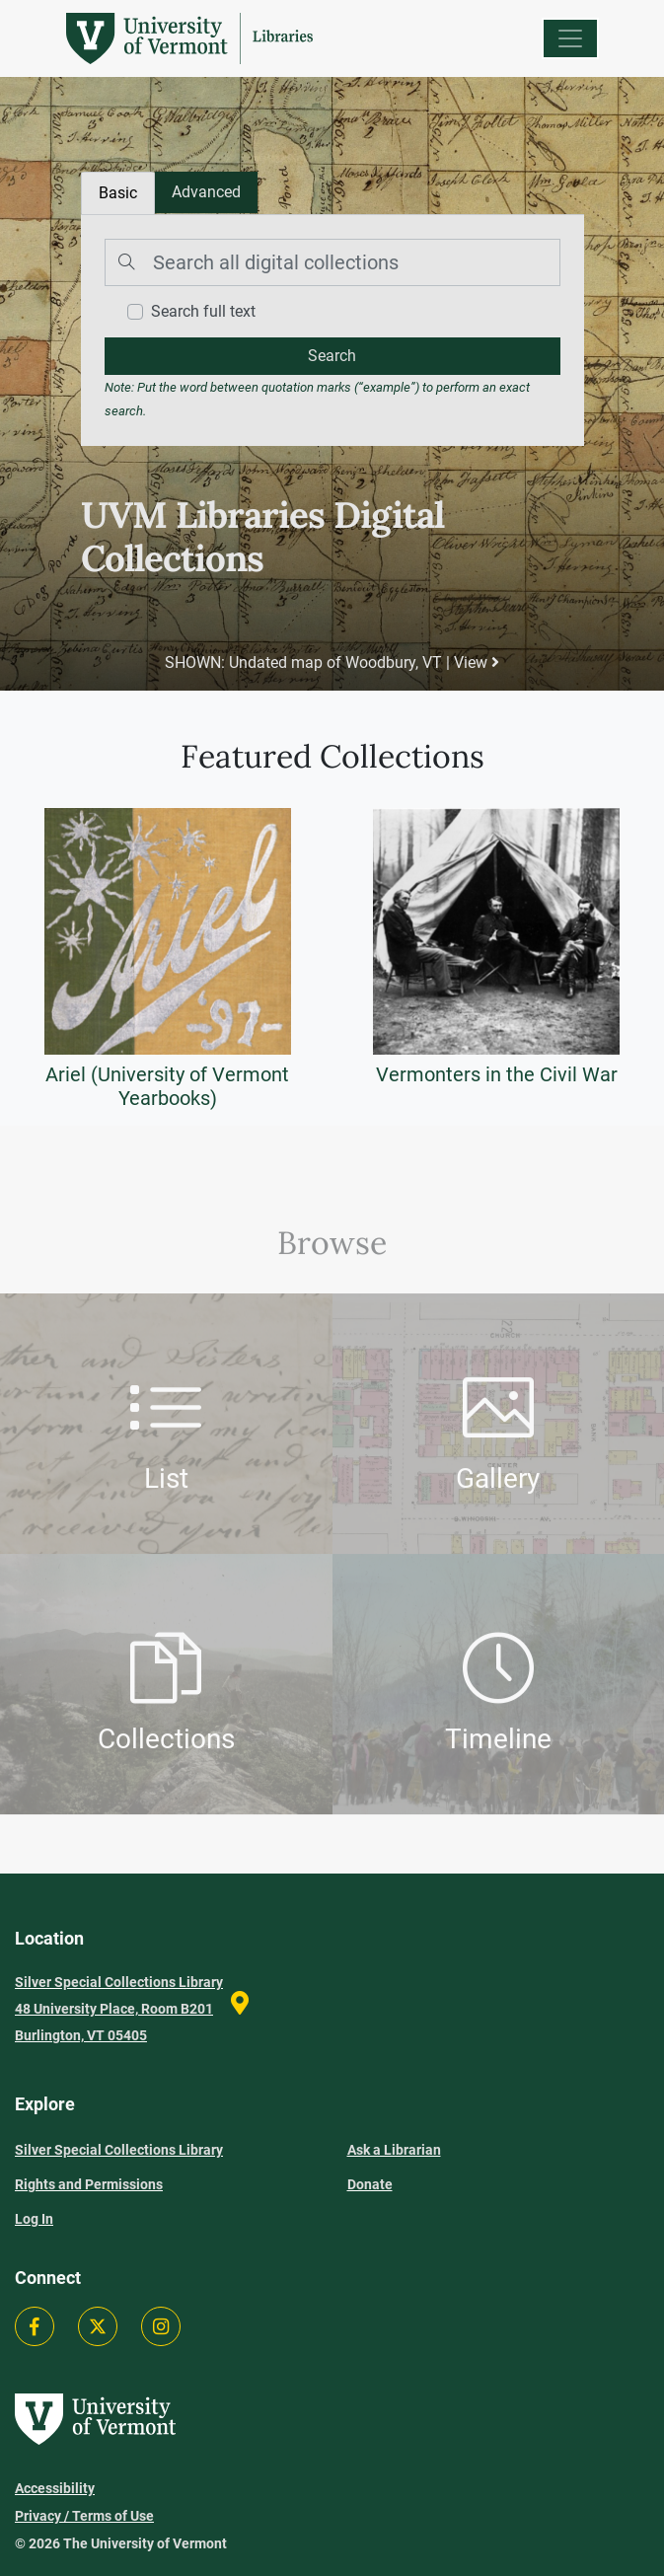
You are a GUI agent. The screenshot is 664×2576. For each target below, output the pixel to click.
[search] (332, 356)
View (476, 662)
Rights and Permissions (89, 2184)
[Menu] (570, 38)
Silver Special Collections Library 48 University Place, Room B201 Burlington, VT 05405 (119, 2008)
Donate (370, 2184)
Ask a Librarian (394, 2150)
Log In (34, 2219)
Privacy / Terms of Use (84, 2516)
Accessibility (55, 2488)
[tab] (206, 192)
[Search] (332, 262)
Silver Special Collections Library (119, 2150)
